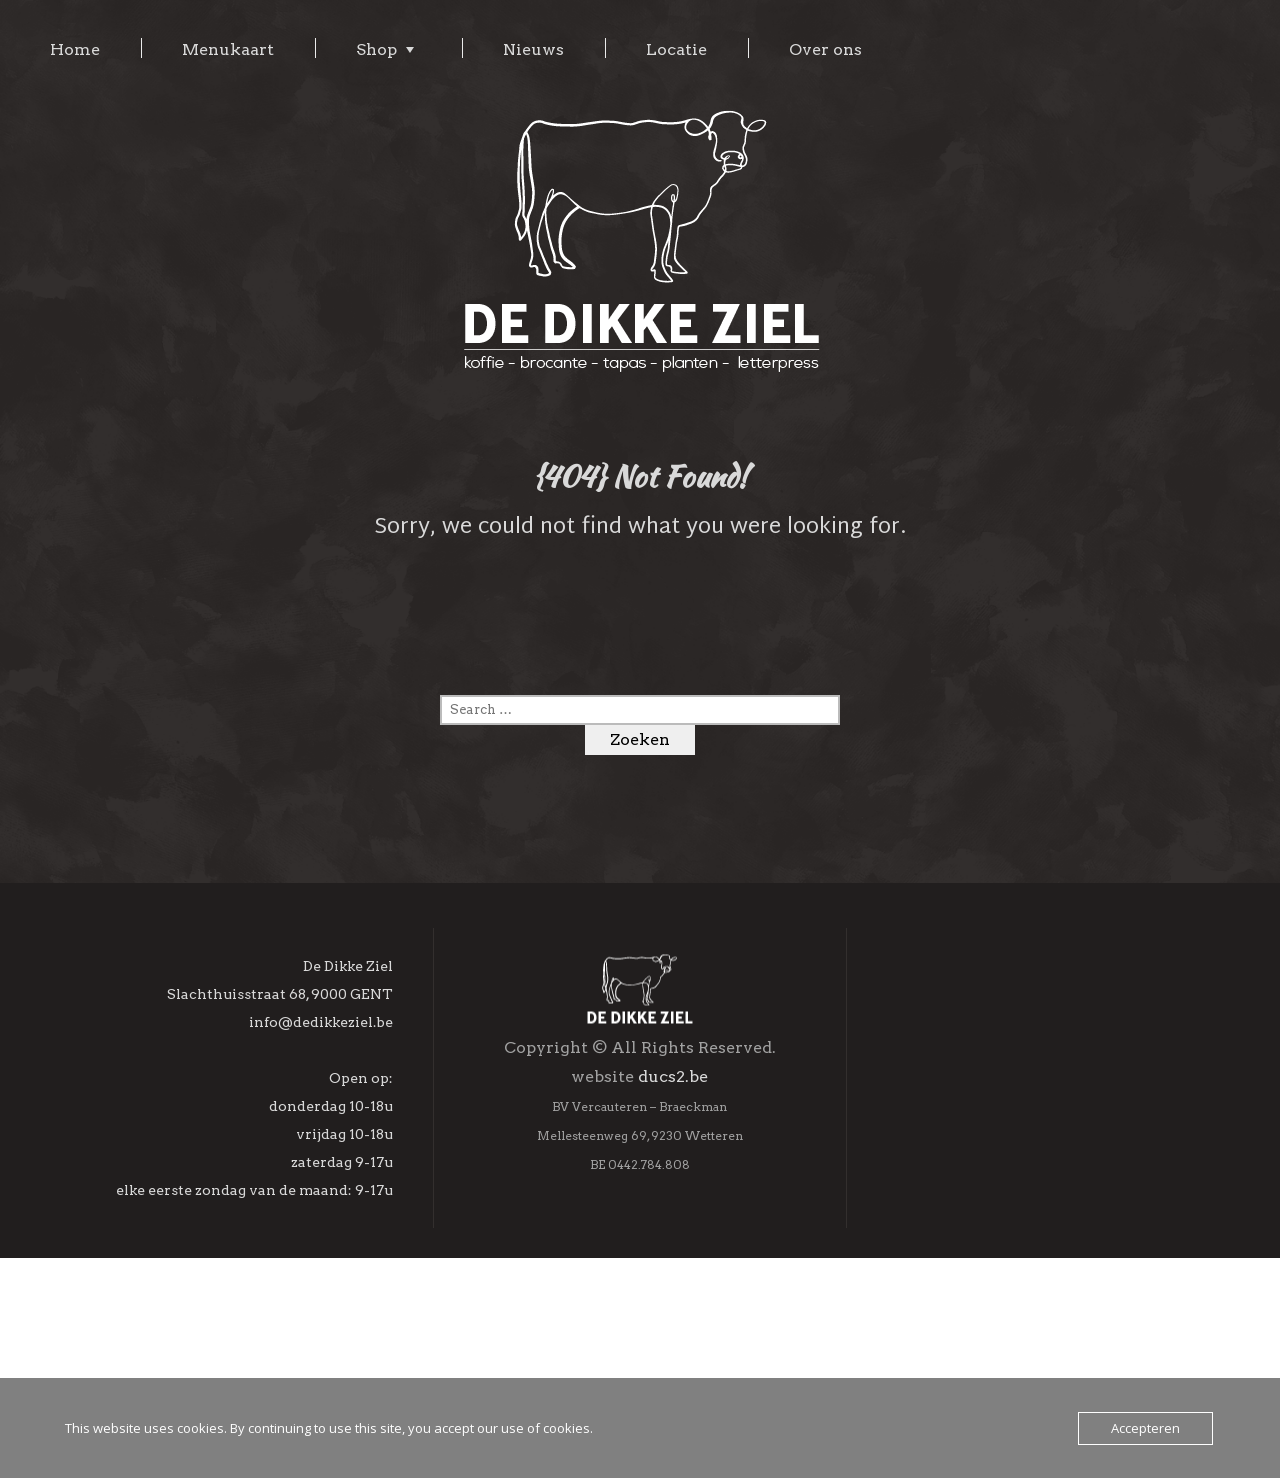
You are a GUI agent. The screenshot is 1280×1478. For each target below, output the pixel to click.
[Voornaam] (1039, 1223)
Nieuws (533, 49)
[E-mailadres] (1039, 1180)
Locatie (676, 49)
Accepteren (1145, 1428)
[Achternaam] (1039, 1266)
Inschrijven (1039, 1362)
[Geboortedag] (1039, 1309)
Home (75, 49)
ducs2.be (673, 1185)
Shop (376, 49)
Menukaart (228, 49)
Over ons (825, 49)
